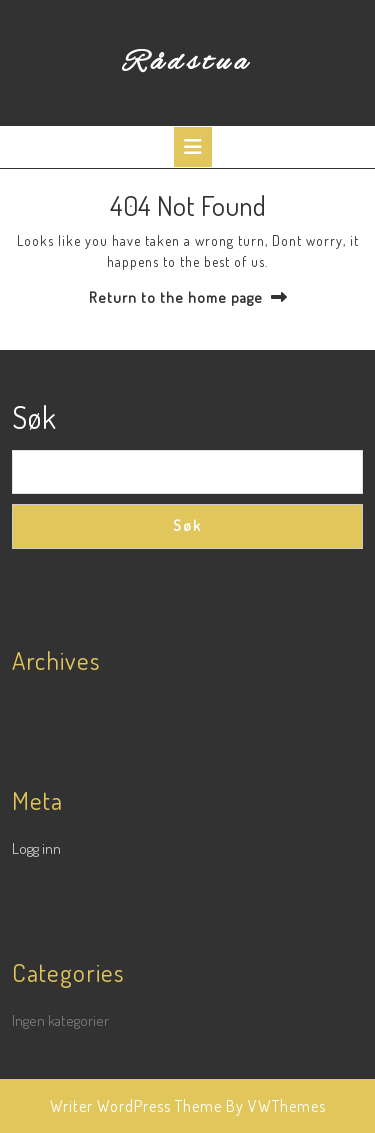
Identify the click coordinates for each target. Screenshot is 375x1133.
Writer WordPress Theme (136, 1106)
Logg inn (36, 848)
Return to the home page (176, 297)
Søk (34, 417)
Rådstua (187, 63)
